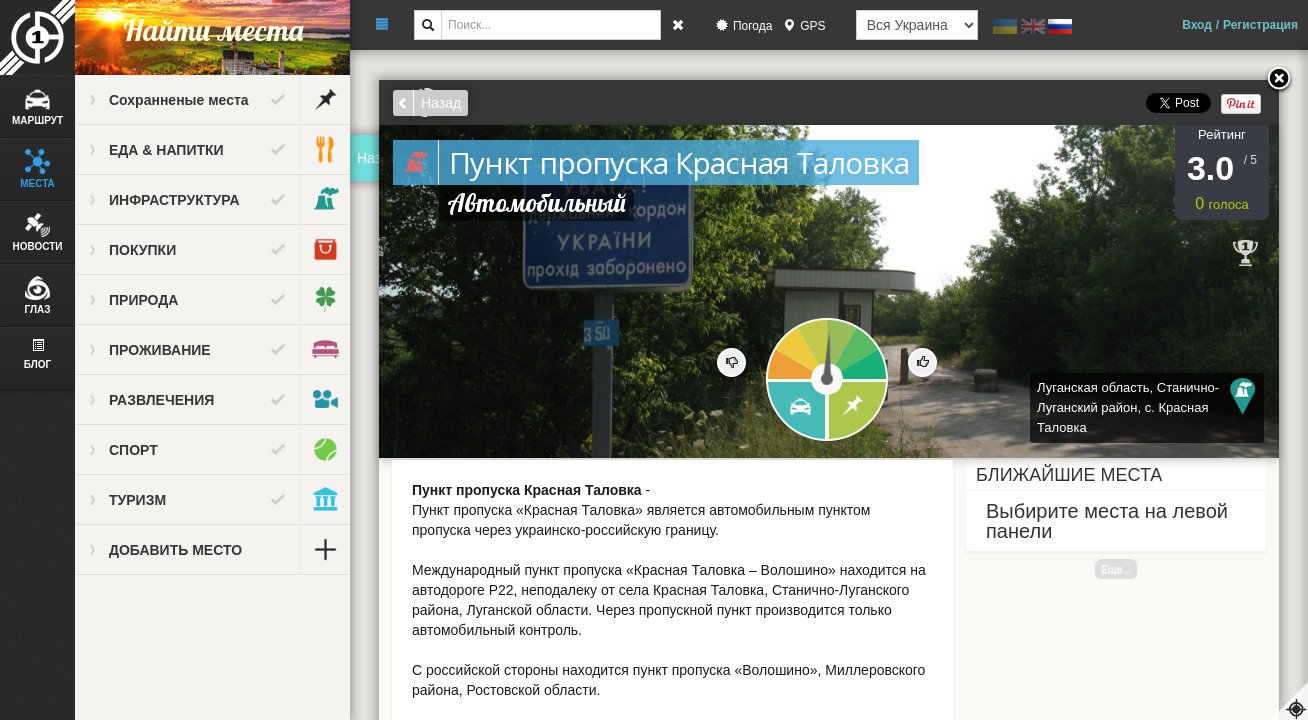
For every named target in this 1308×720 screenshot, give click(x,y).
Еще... (1116, 569)
